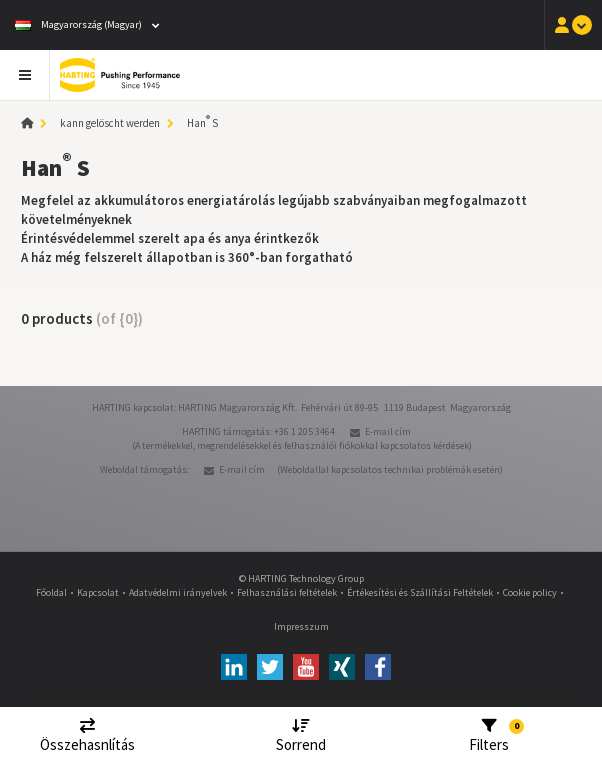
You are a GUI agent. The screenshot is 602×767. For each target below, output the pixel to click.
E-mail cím (388, 431)
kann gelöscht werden (110, 123)
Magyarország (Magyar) (78, 24)
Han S (202, 123)
